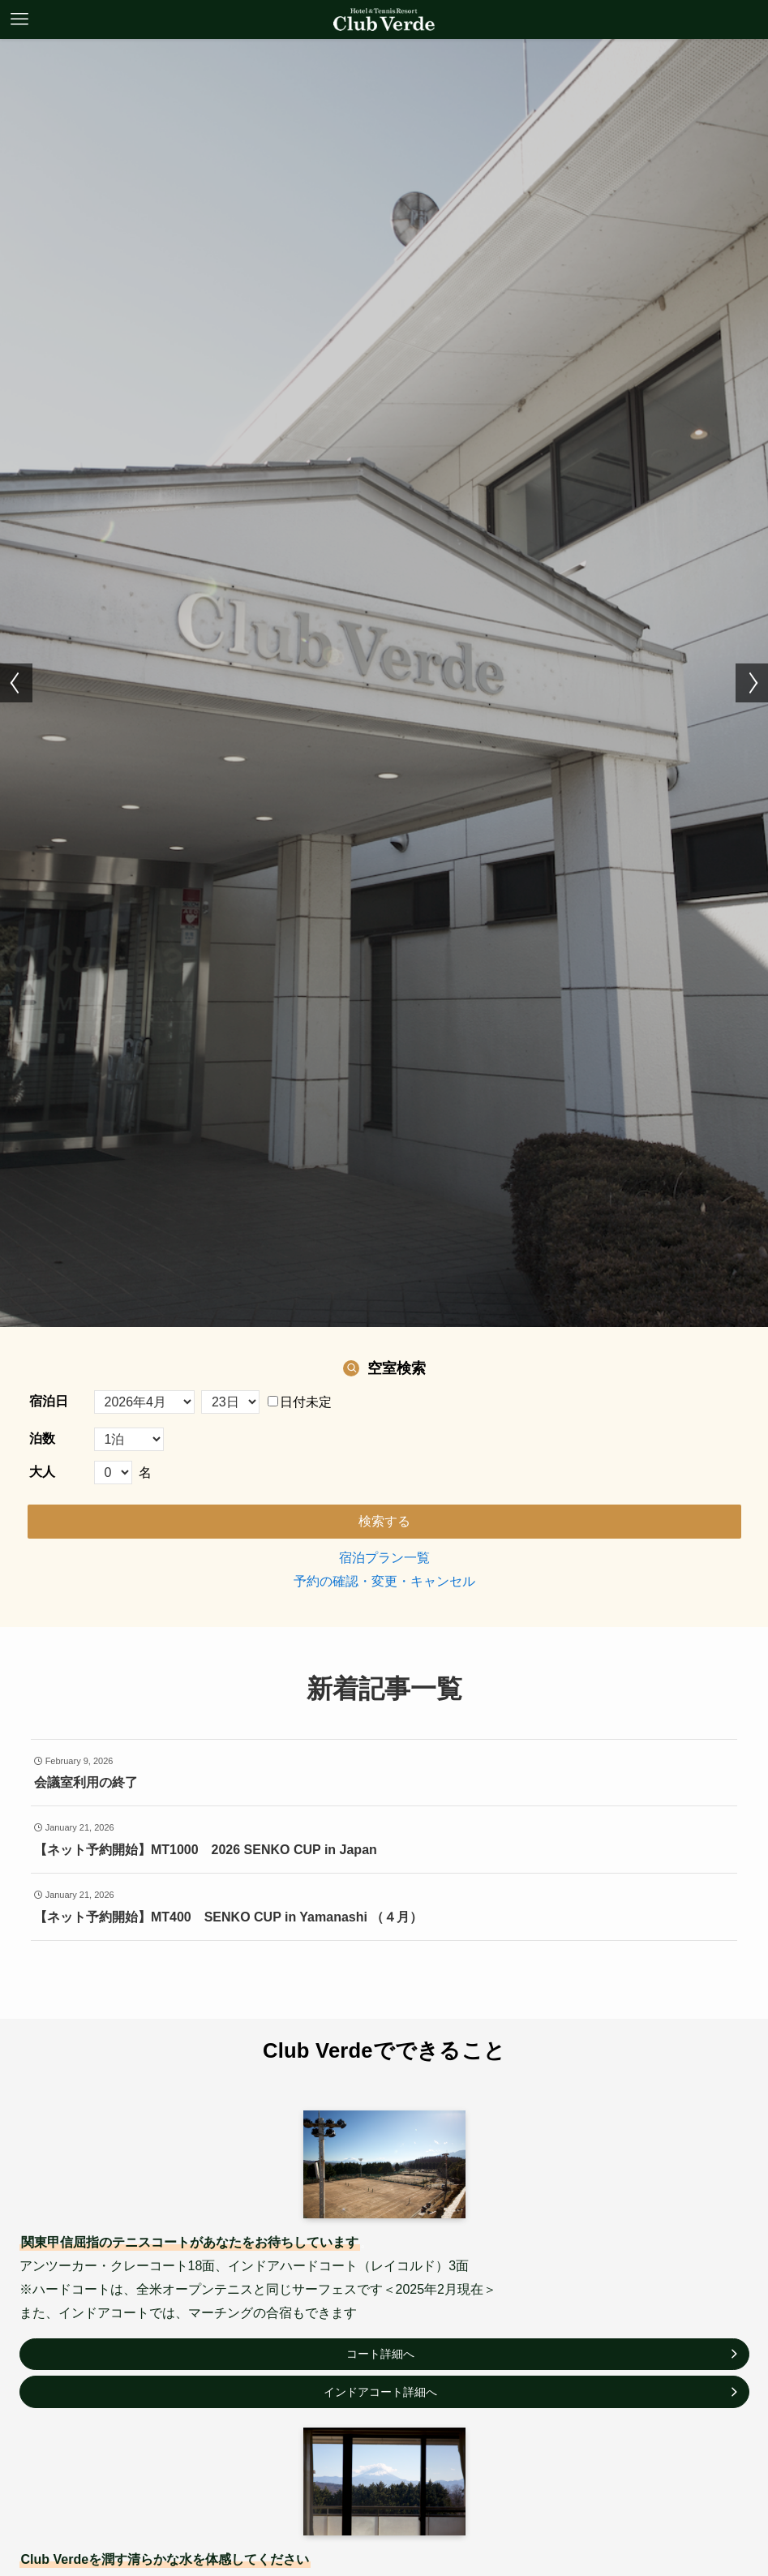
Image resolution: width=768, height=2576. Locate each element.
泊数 (42, 1438)
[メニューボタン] (19, 19)
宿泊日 (48, 1401)
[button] (16, 682)
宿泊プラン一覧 (384, 1558)
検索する (384, 1521)
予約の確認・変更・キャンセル (384, 1581)
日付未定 (300, 1402)
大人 (42, 1472)
